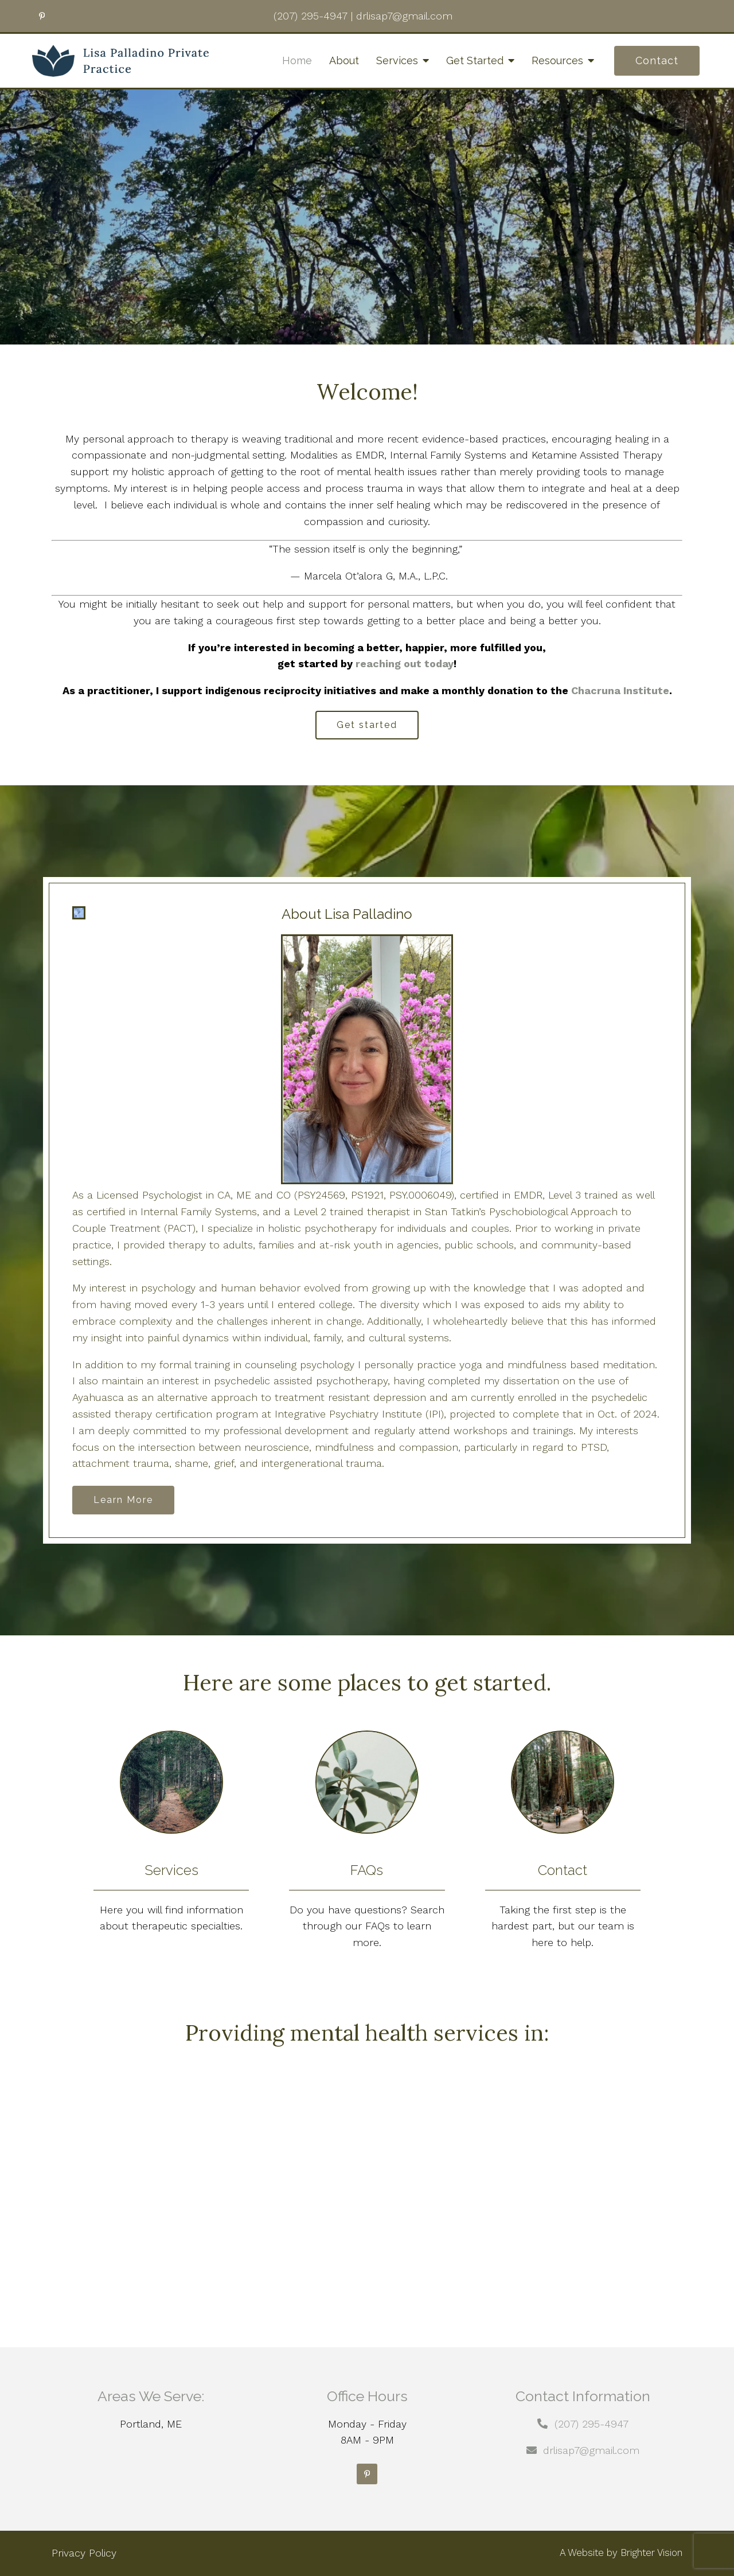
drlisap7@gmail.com (591, 2450)
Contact (656, 60)
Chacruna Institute (620, 690)
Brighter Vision (651, 2552)
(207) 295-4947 (591, 2424)
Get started (367, 724)
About (344, 60)
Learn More (123, 1499)
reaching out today (405, 663)
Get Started (474, 60)
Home (297, 60)
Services (397, 60)
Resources (557, 60)
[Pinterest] (367, 2474)
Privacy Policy (84, 2553)
